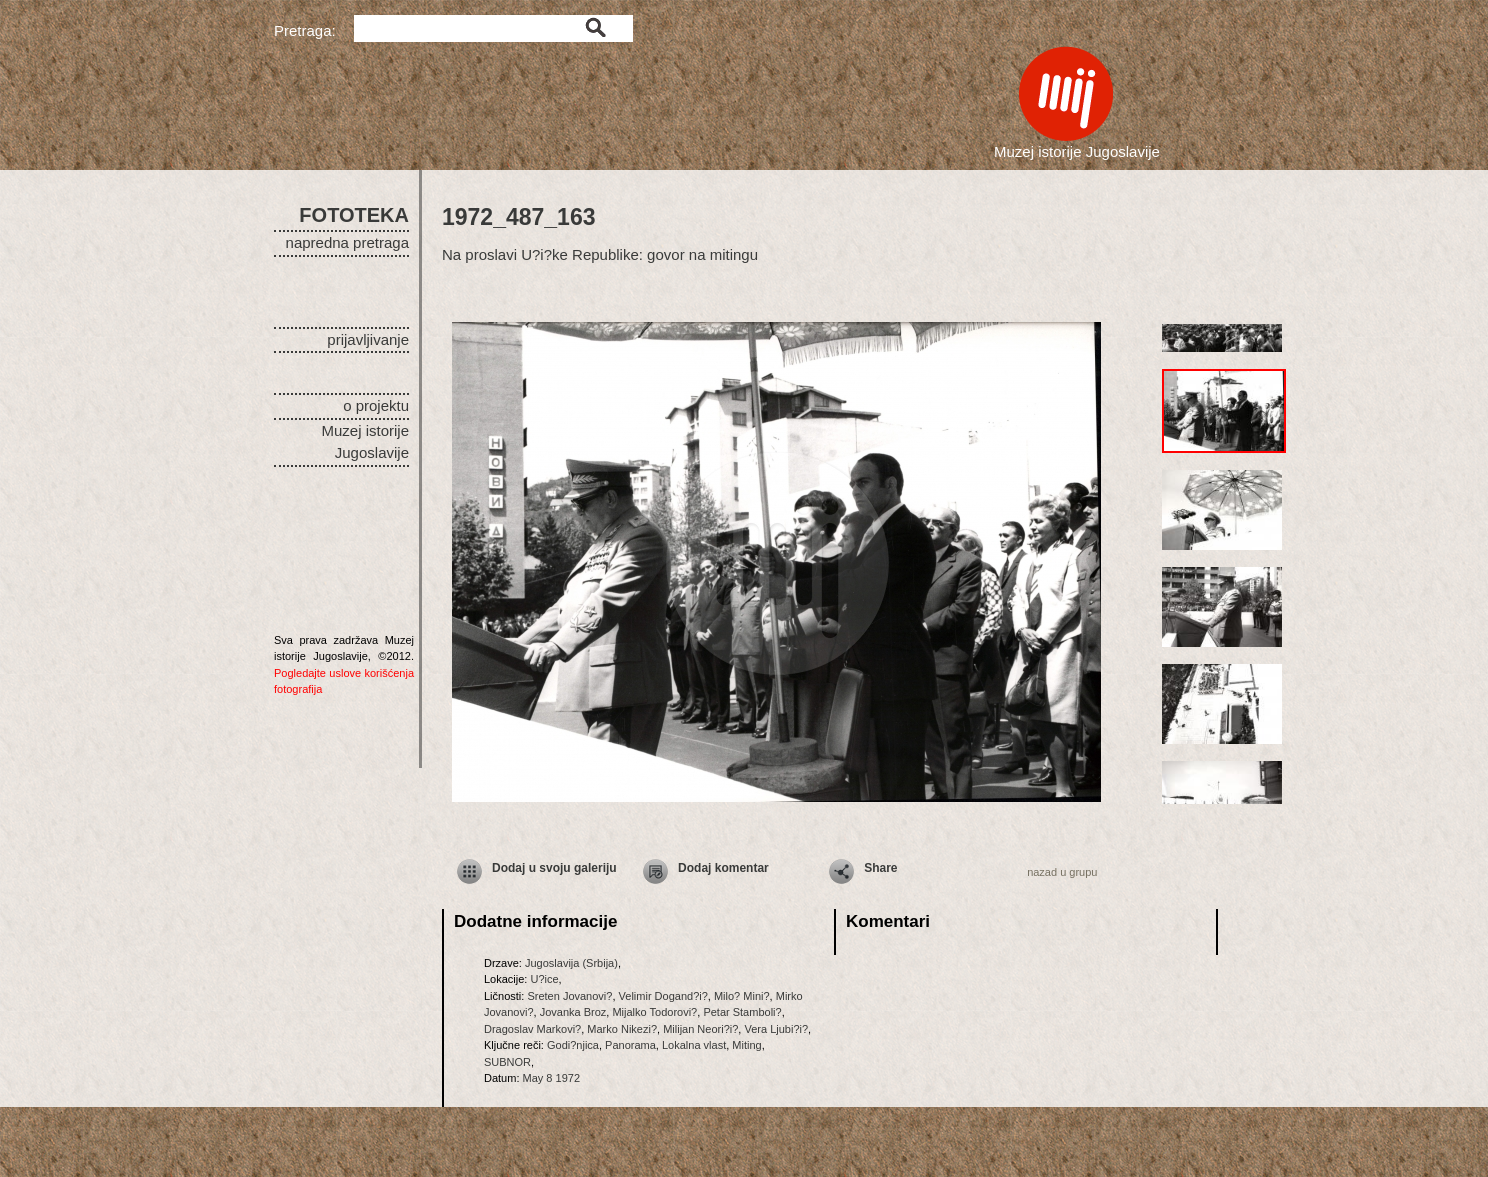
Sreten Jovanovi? (569, 996)
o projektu (376, 405)
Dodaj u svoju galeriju (554, 868)
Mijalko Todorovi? (654, 1012)
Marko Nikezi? (622, 1029)
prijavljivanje (368, 339)
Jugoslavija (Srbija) (571, 963)
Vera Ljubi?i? (776, 1029)
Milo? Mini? (742, 996)
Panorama (630, 1045)
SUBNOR (507, 1062)
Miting (746, 1045)
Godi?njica (573, 1045)
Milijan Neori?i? (700, 1029)
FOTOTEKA (354, 215)
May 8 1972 (551, 1078)
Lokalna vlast (694, 1045)
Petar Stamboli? (742, 1012)
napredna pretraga (347, 242)
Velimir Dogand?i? (663, 996)
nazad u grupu (1062, 872)
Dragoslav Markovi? (532, 1029)
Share (880, 868)
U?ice (544, 979)
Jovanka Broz (573, 1012)
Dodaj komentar (723, 868)
